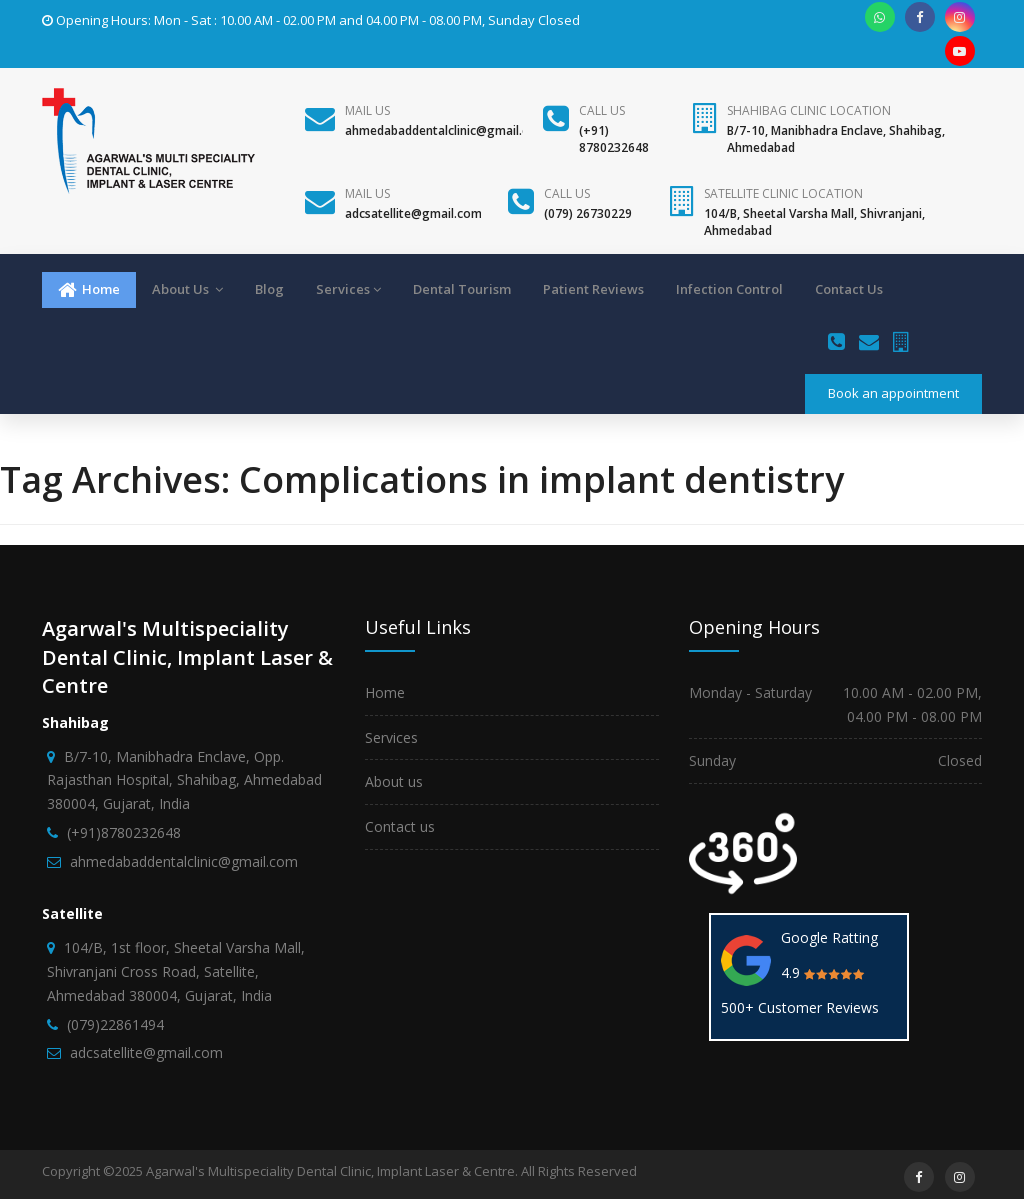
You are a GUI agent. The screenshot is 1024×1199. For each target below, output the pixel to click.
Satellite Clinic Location (783, 193)
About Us (187, 289)
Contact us (400, 826)
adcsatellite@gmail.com (413, 213)
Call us (602, 110)
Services (348, 289)
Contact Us (849, 289)
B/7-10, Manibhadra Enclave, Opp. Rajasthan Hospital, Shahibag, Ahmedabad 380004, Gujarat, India (184, 780)
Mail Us (367, 110)
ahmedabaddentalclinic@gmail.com (446, 130)
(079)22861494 (115, 1024)
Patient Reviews (593, 289)
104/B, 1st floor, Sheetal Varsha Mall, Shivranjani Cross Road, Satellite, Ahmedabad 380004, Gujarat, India (176, 971)
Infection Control (729, 289)
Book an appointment (893, 393)
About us (394, 781)
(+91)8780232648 (124, 832)
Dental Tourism (462, 289)
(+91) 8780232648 (614, 139)
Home (89, 290)
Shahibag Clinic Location (809, 110)
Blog (269, 289)
